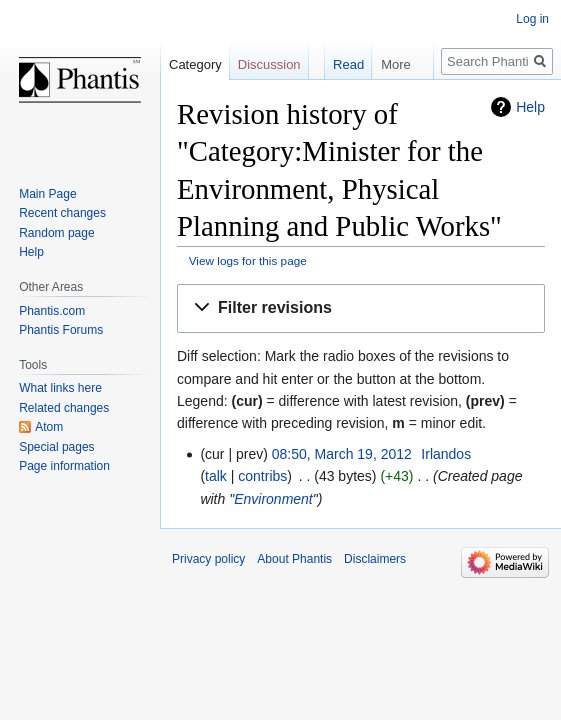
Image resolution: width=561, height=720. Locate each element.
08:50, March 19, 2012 (342, 454)
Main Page (47, 194)
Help (530, 107)
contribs (262, 476)
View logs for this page (248, 260)
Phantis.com (52, 311)
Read (335, 64)
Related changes (64, 408)
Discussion (269, 64)
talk (216, 476)
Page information (64, 466)
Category (195, 64)
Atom (49, 427)
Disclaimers (375, 559)
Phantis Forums (61, 330)
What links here (60, 388)
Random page (56, 233)
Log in (532, 19)
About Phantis (294, 559)
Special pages (56, 447)
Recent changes (62, 213)
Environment (273, 499)
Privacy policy (208, 559)
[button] (361, 308)
